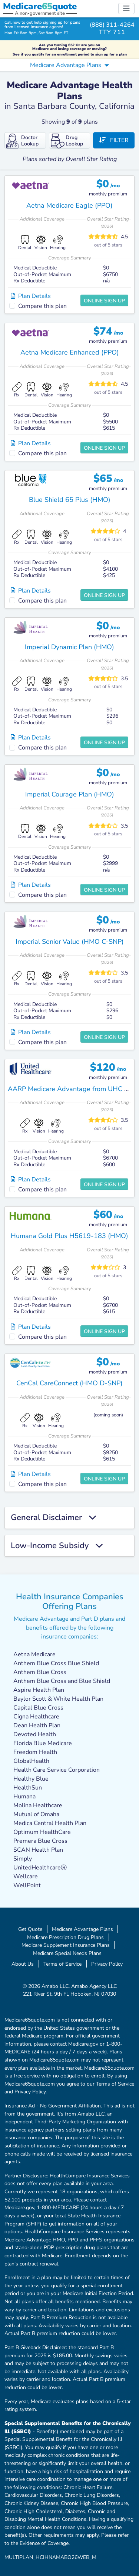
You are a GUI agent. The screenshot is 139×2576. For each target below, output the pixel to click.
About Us (22, 1964)
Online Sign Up (104, 300)
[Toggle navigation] (126, 8)
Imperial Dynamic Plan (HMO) (69, 647)
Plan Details (31, 296)
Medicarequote (40, 6)
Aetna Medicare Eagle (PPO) (69, 205)
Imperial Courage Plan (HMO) (69, 794)
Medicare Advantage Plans (82, 1929)
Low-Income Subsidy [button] (57, 1546)
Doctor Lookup (22, 141)
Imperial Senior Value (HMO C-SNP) (70, 941)
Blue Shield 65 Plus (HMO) (69, 499)
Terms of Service (62, 1964)
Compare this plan (42, 306)
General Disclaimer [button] (54, 1518)
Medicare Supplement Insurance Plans (65, 1945)
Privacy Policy (107, 1964)
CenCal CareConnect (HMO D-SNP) (69, 1383)
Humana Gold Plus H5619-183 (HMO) (69, 1235)
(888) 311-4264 (112, 25)
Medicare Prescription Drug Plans (65, 1937)
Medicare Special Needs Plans (67, 1953)
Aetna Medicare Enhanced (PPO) (69, 352)
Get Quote (30, 1929)
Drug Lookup (67, 141)
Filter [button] (114, 140)
